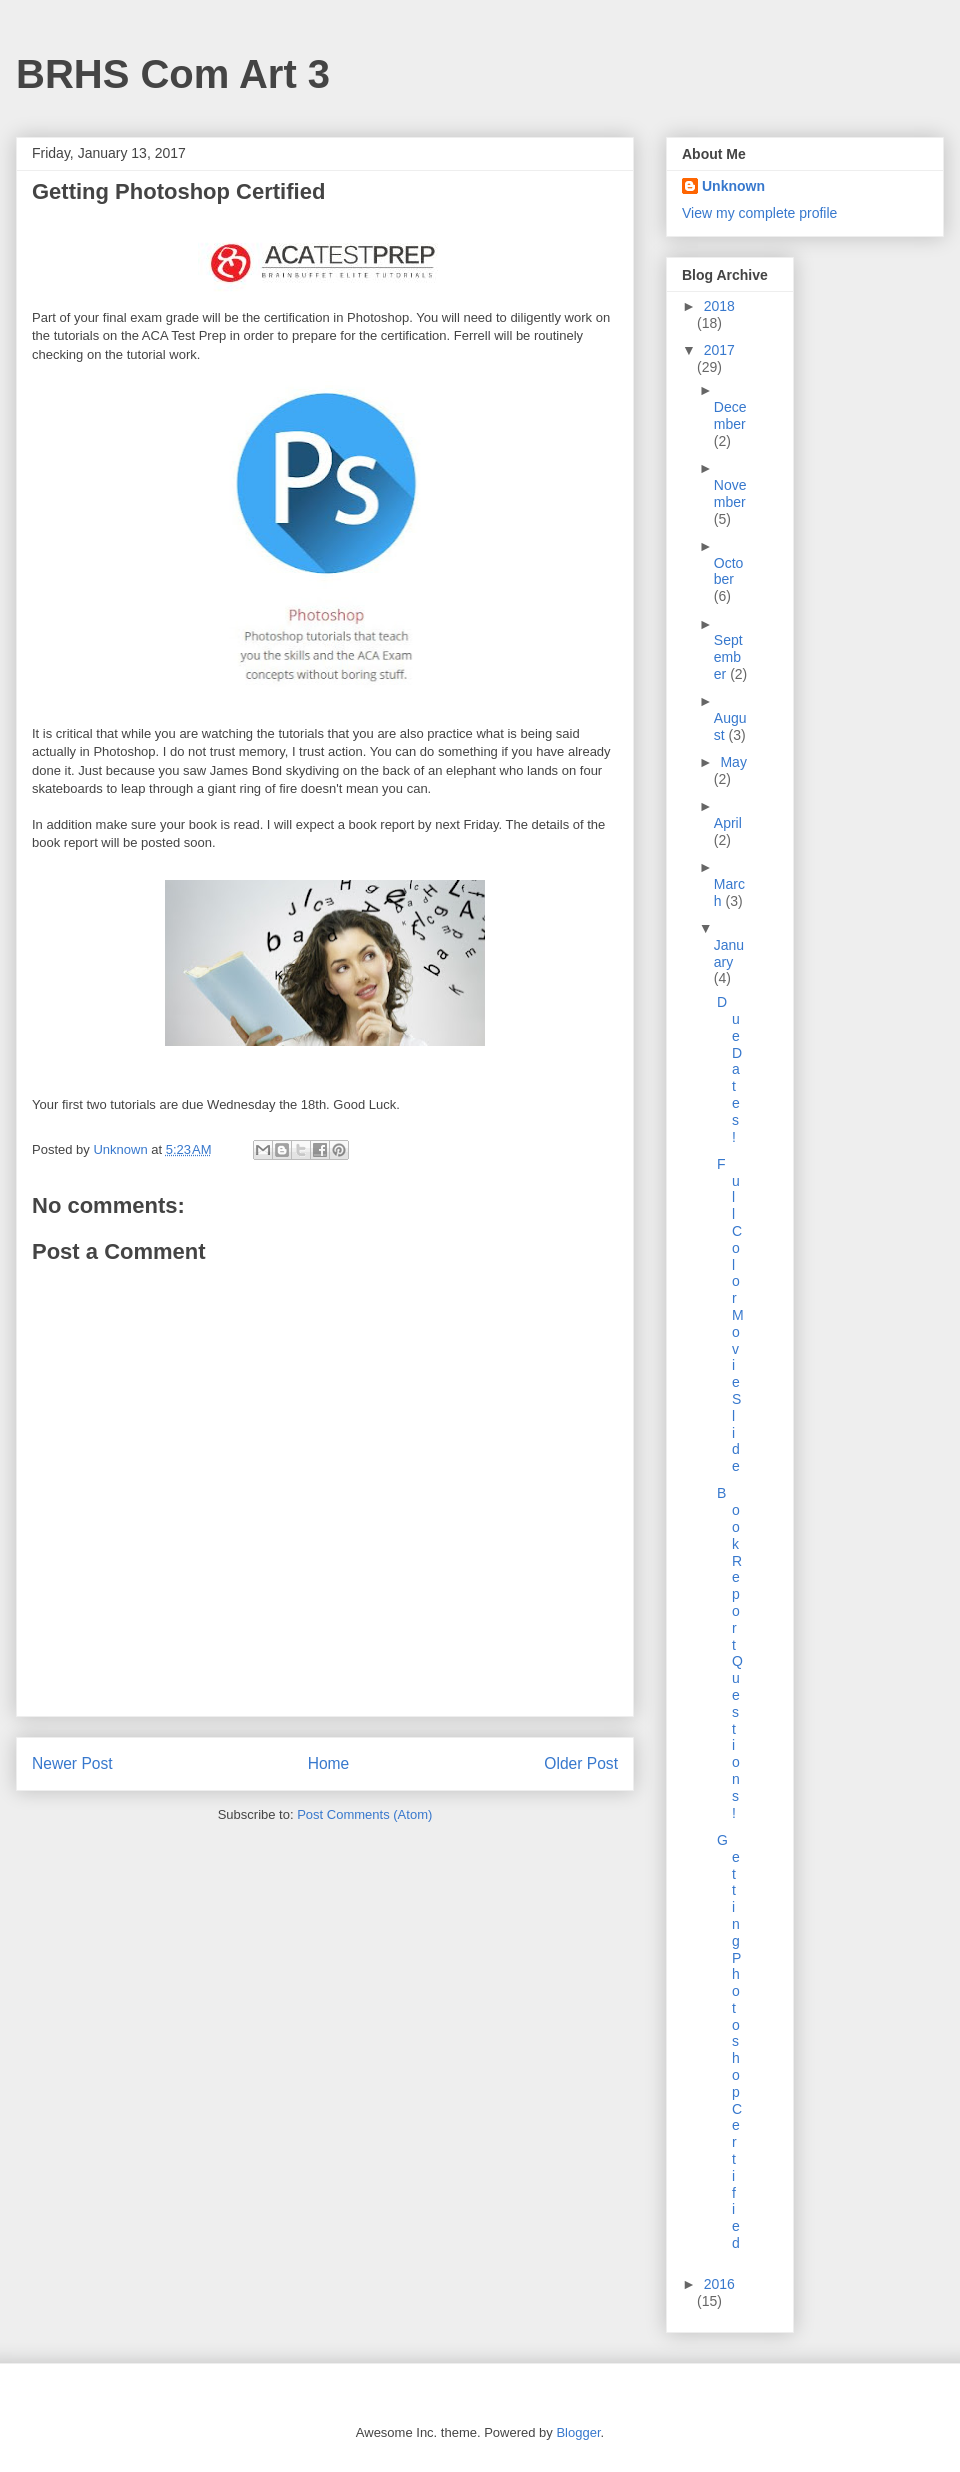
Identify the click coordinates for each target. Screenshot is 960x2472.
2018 (719, 306)
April (728, 823)
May (733, 762)
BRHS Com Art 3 (173, 74)
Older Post (581, 1763)
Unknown (733, 186)
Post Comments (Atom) (364, 1814)
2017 (719, 350)
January (729, 953)
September (728, 657)
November (730, 493)
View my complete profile (759, 213)
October (729, 571)
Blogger (578, 2432)
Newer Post (72, 1763)
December (730, 415)
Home (329, 1763)
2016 (719, 2284)
